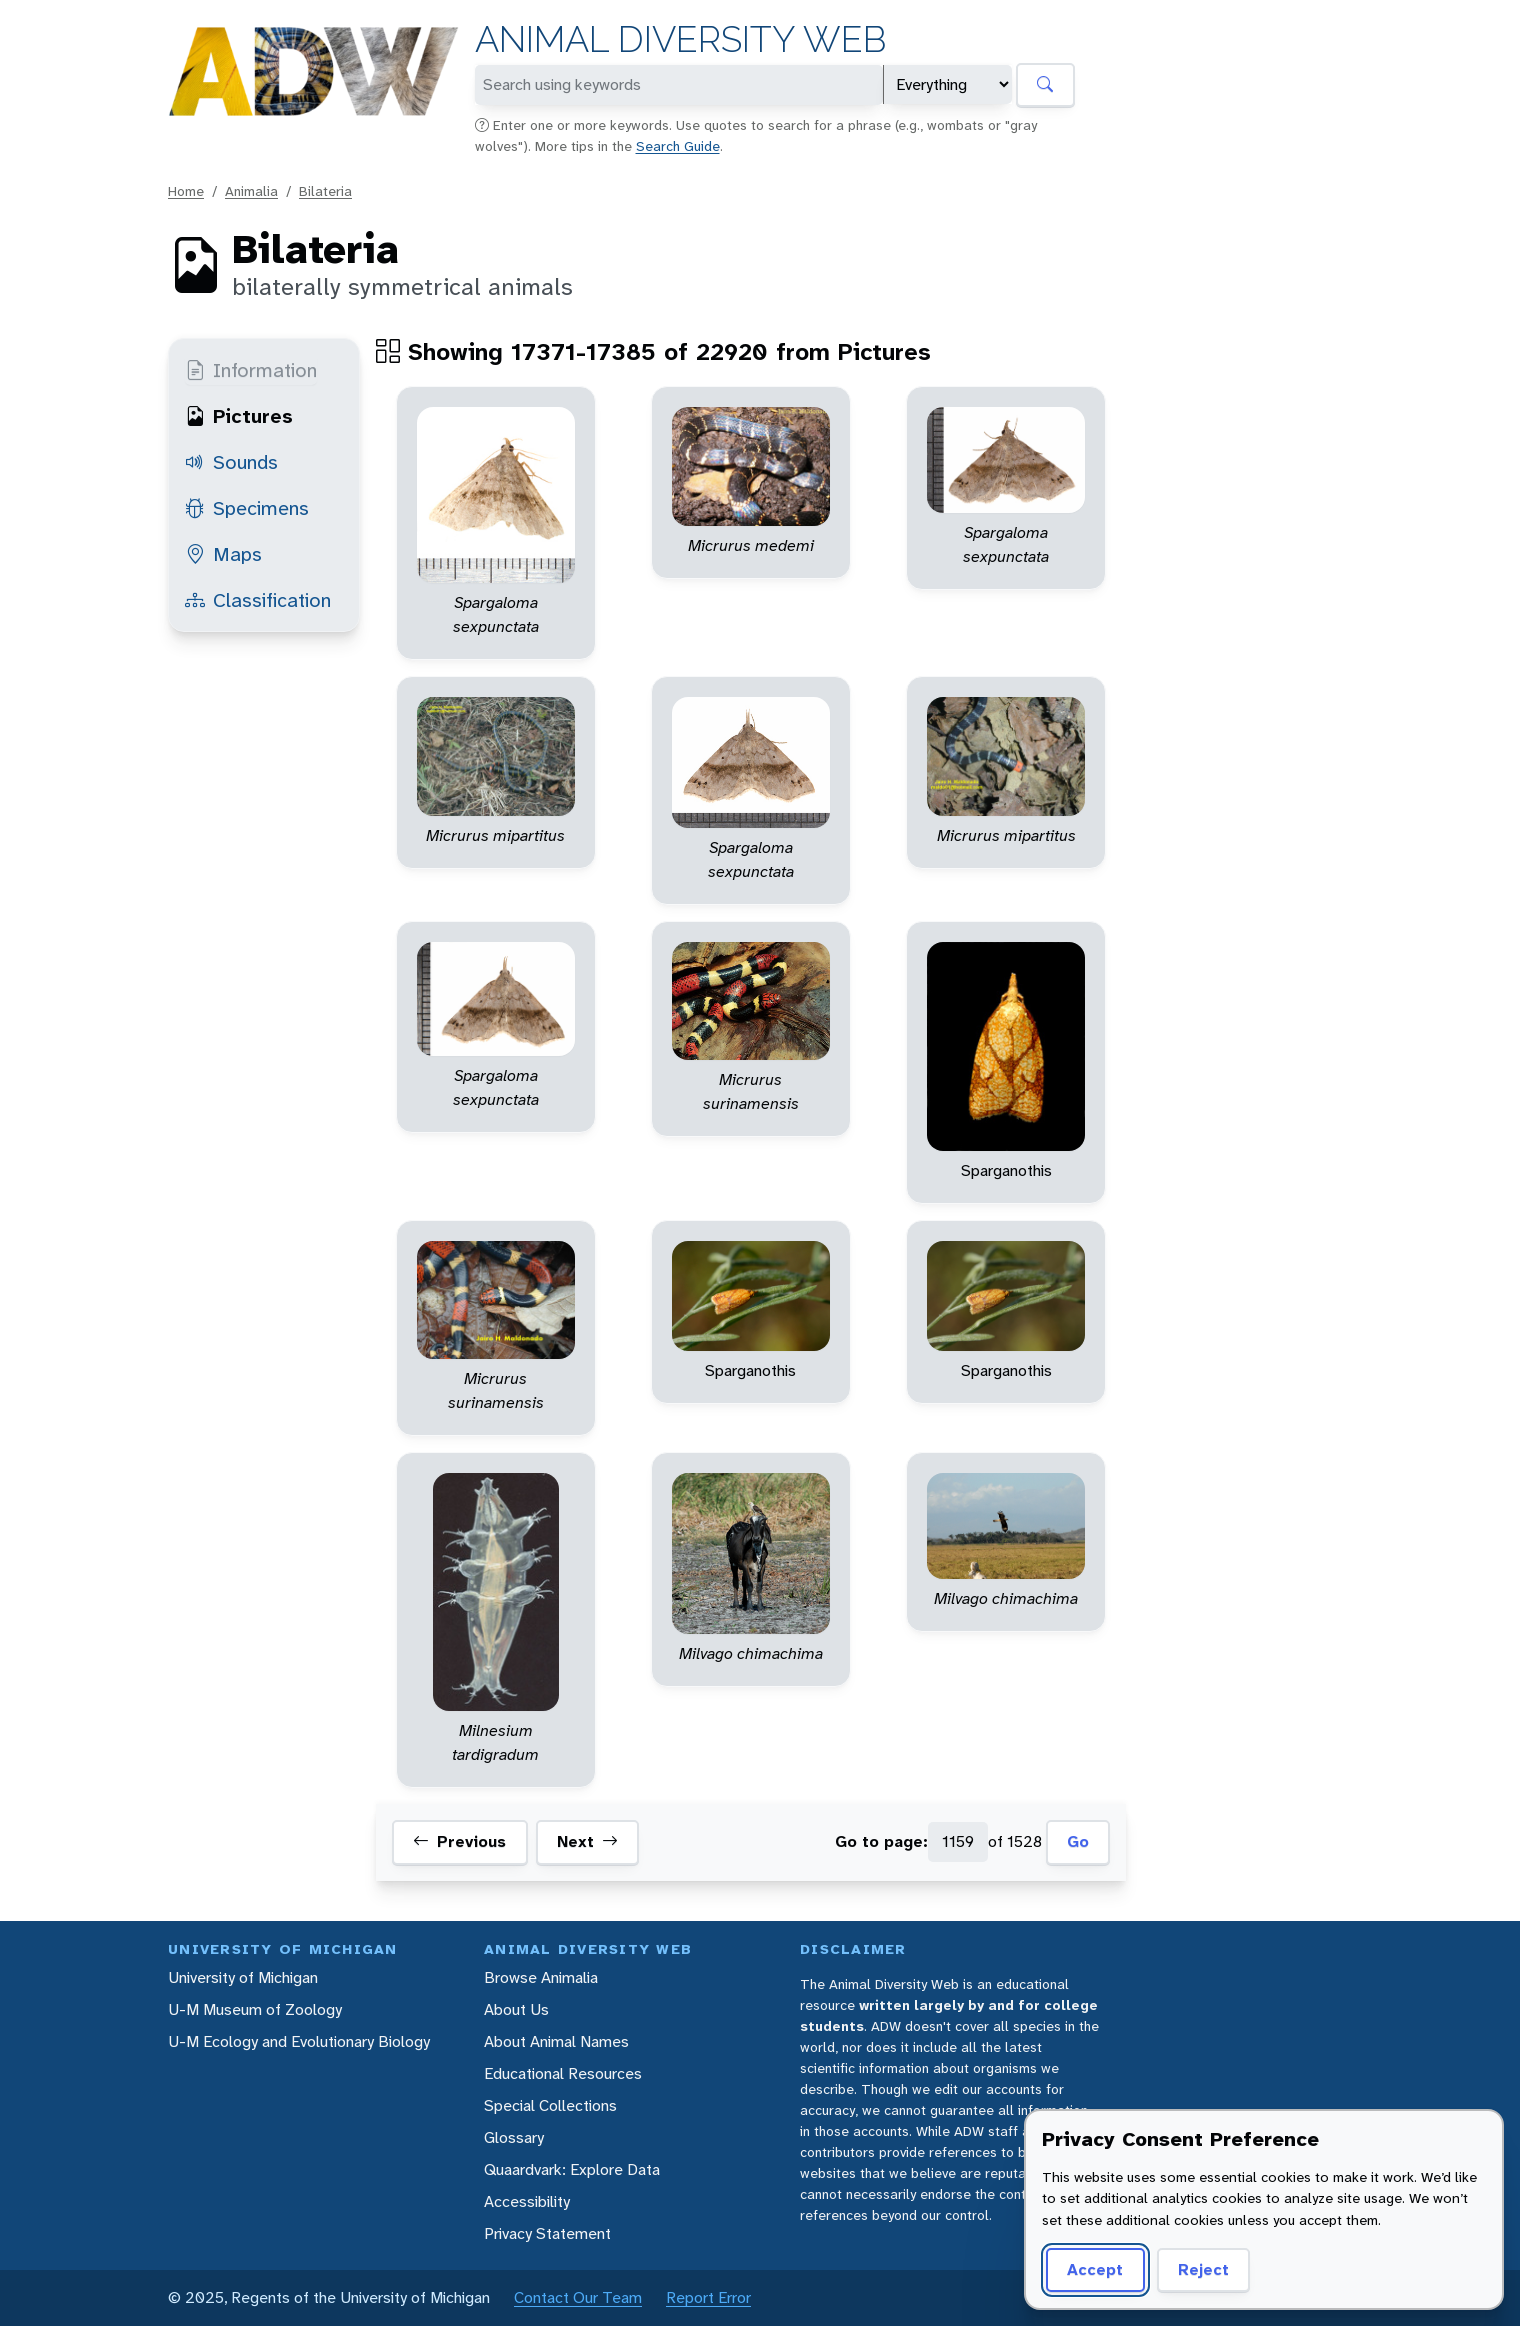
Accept (1095, 2269)
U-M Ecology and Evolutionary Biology (299, 2041)
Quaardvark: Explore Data (572, 2169)
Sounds (231, 462)
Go (1078, 1841)
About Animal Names (556, 2041)
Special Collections (550, 2105)
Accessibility (527, 2201)
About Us (516, 2009)
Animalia (251, 191)
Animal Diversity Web (680, 39)
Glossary (514, 2137)
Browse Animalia (541, 1977)
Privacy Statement (547, 2233)
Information (251, 370)
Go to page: (881, 1841)
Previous (459, 1842)
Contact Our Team (578, 2297)
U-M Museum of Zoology (255, 2009)
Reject (1203, 2269)
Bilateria (325, 191)
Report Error (708, 2297)
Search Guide (678, 146)
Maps (223, 554)
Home (186, 191)
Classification (258, 600)
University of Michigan (243, 1977)
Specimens (247, 508)
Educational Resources (563, 2073)
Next (587, 1842)
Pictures (239, 416)
